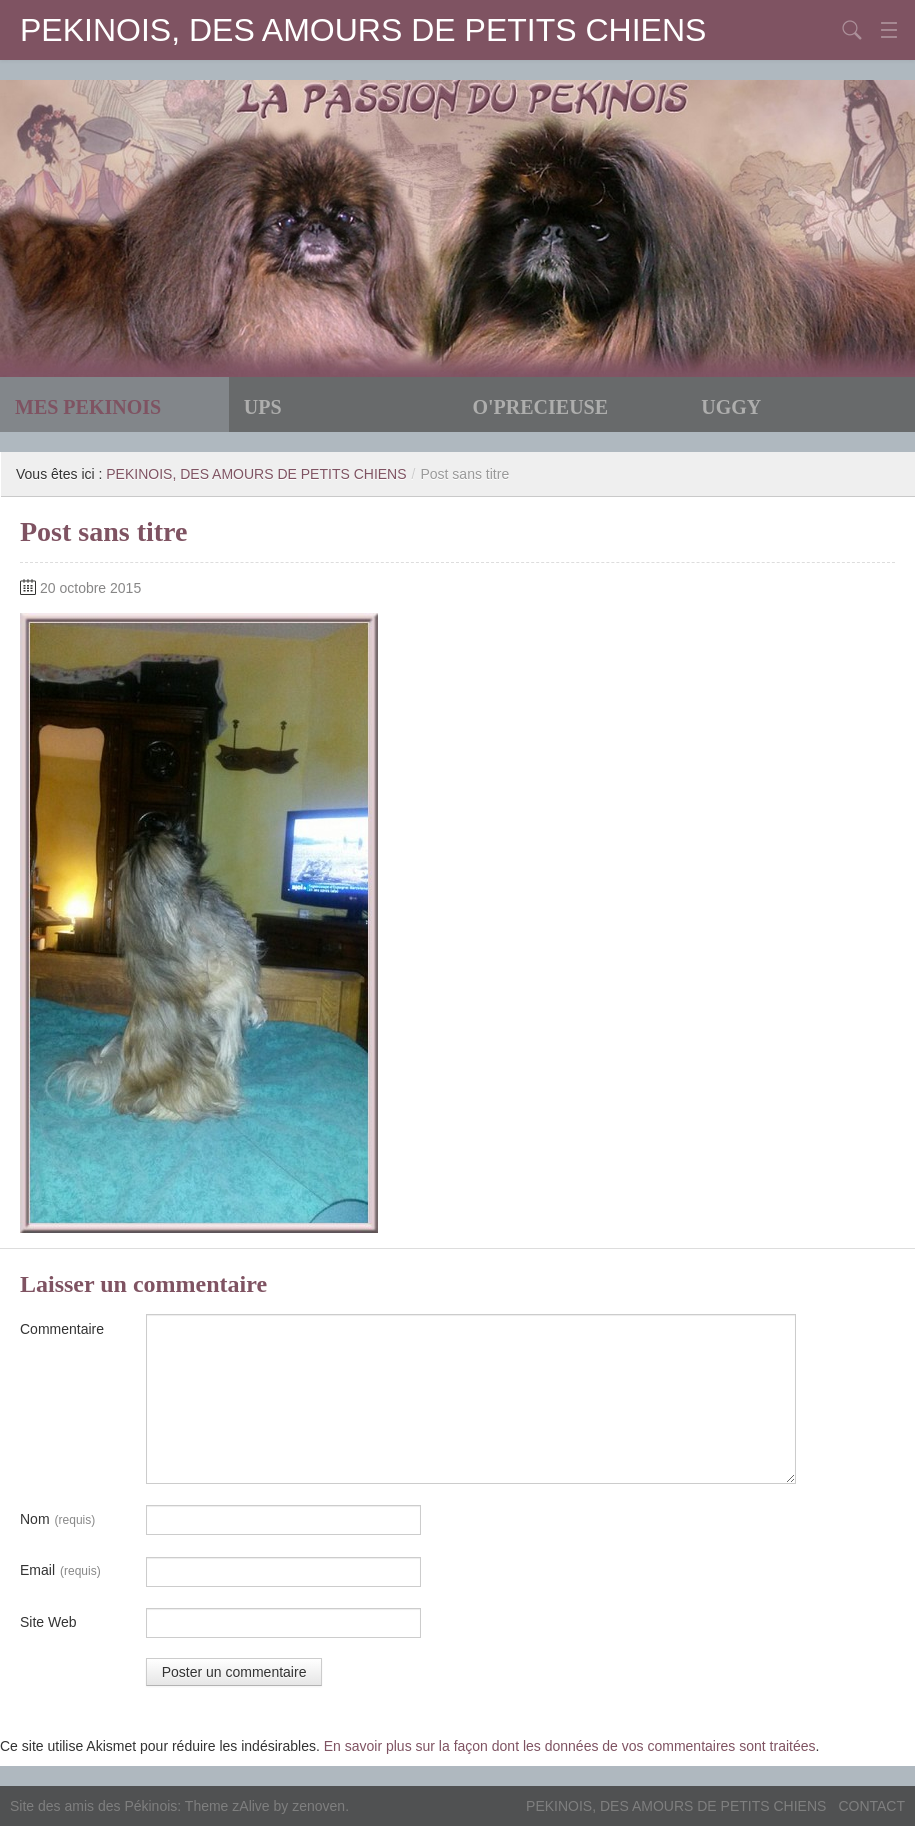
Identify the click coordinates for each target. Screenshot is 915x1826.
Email (60, 1571)
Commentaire (62, 1329)
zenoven (318, 1806)
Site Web (48, 1622)
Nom (57, 1520)
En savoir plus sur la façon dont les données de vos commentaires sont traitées (570, 1746)
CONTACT (871, 1806)
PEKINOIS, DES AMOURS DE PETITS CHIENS (363, 30)
